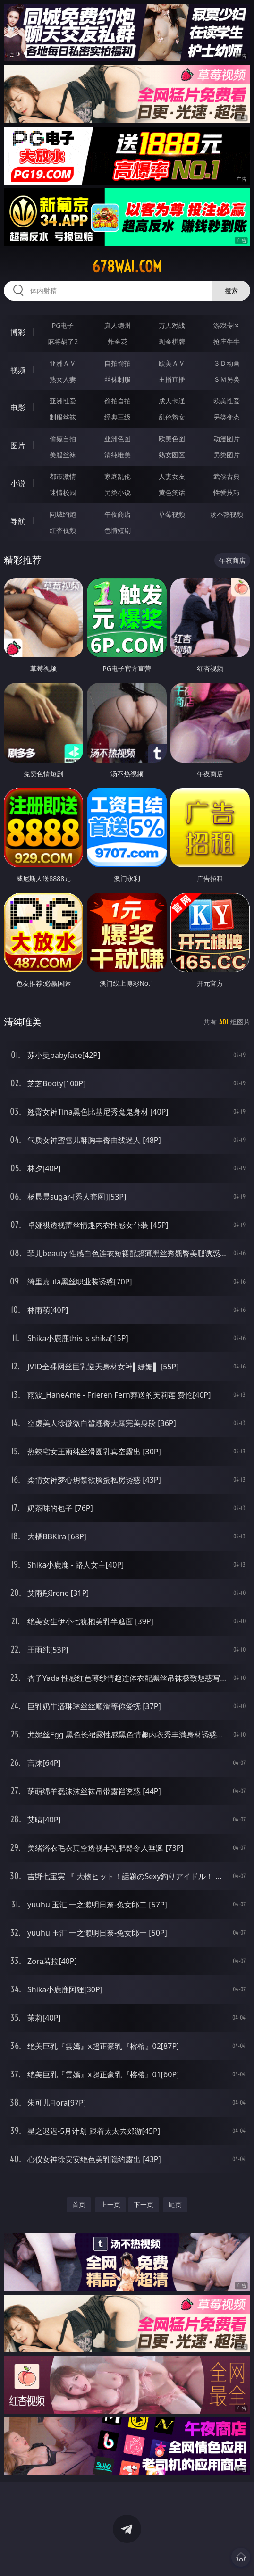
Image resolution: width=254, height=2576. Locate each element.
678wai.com (127, 266)
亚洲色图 (117, 438)
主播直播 (172, 379)
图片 (17, 445)
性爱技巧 (226, 492)
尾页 (175, 2204)
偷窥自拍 (63, 438)
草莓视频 (172, 514)
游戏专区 (226, 325)
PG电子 (63, 325)
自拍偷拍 (117, 363)
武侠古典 (226, 476)
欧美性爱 (226, 400)
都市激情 (63, 476)
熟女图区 (172, 454)
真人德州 (117, 325)
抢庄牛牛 (226, 341)
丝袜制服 (117, 379)
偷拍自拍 (117, 400)
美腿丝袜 (63, 454)
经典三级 (117, 416)
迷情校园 (63, 492)
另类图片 (226, 454)
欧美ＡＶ (172, 363)
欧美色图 (172, 438)
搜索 (231, 290)
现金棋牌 (172, 341)
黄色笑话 (172, 492)
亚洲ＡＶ (63, 363)
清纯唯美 (117, 454)
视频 (17, 370)
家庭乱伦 (117, 476)
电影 (17, 408)
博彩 (17, 332)
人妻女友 (172, 476)
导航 (17, 521)
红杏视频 (63, 530)
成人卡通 (172, 400)
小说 (17, 483)
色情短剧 (117, 530)
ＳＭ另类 (226, 379)
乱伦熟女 (172, 416)
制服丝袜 (63, 416)
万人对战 (172, 325)
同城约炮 (63, 514)
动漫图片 (226, 438)
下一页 (143, 2204)
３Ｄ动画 (226, 363)
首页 (78, 2204)
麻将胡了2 (63, 341)
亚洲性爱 (63, 400)
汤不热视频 (226, 514)
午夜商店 (117, 514)
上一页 (110, 2204)
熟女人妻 (63, 379)
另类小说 (117, 492)
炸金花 (117, 341)
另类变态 (226, 416)
